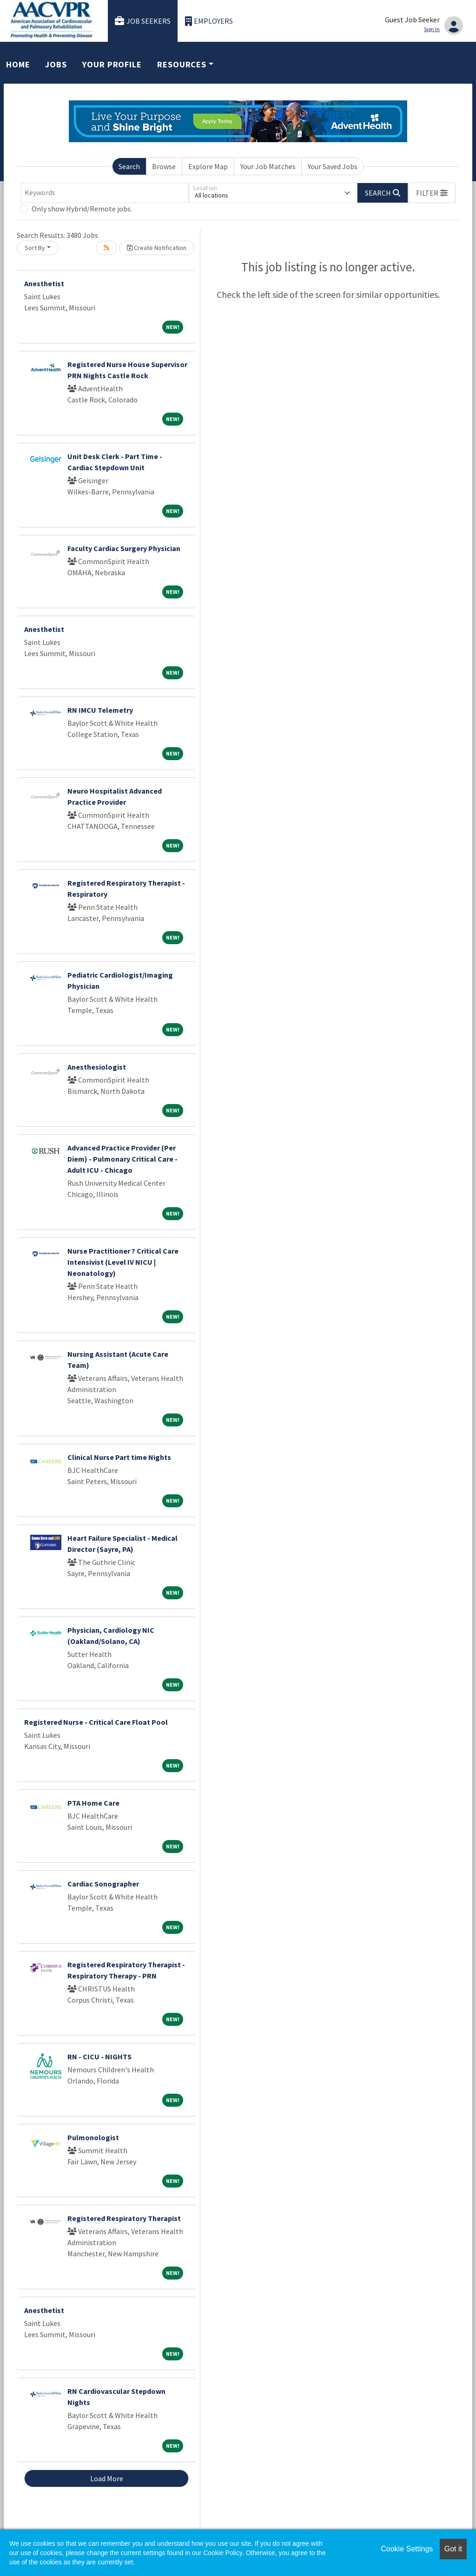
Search (129, 166)
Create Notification (156, 247)
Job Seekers (143, 21)
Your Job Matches (268, 166)
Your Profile (112, 64)
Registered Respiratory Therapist (124, 2218)
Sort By (35, 247)
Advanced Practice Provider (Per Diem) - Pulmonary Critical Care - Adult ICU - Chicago (122, 1159)
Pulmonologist (93, 2137)
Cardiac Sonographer (103, 1883)
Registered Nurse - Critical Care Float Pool (96, 1722)
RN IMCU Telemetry (100, 710)
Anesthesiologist (96, 1066)
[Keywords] (104, 193)
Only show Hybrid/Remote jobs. (82, 208)
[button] (432, 193)
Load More (106, 2478)
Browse (164, 166)
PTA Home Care (93, 1802)
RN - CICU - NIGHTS (99, 2056)
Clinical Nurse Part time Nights (119, 1457)
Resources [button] (181, 64)
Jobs (56, 64)
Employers (209, 21)
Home (18, 64)
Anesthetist (44, 283)
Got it (453, 2549)
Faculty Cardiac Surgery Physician (123, 548)
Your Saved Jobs (332, 166)
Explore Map (208, 166)
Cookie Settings (407, 2549)
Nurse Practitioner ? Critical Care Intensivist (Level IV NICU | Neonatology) (122, 1262)
